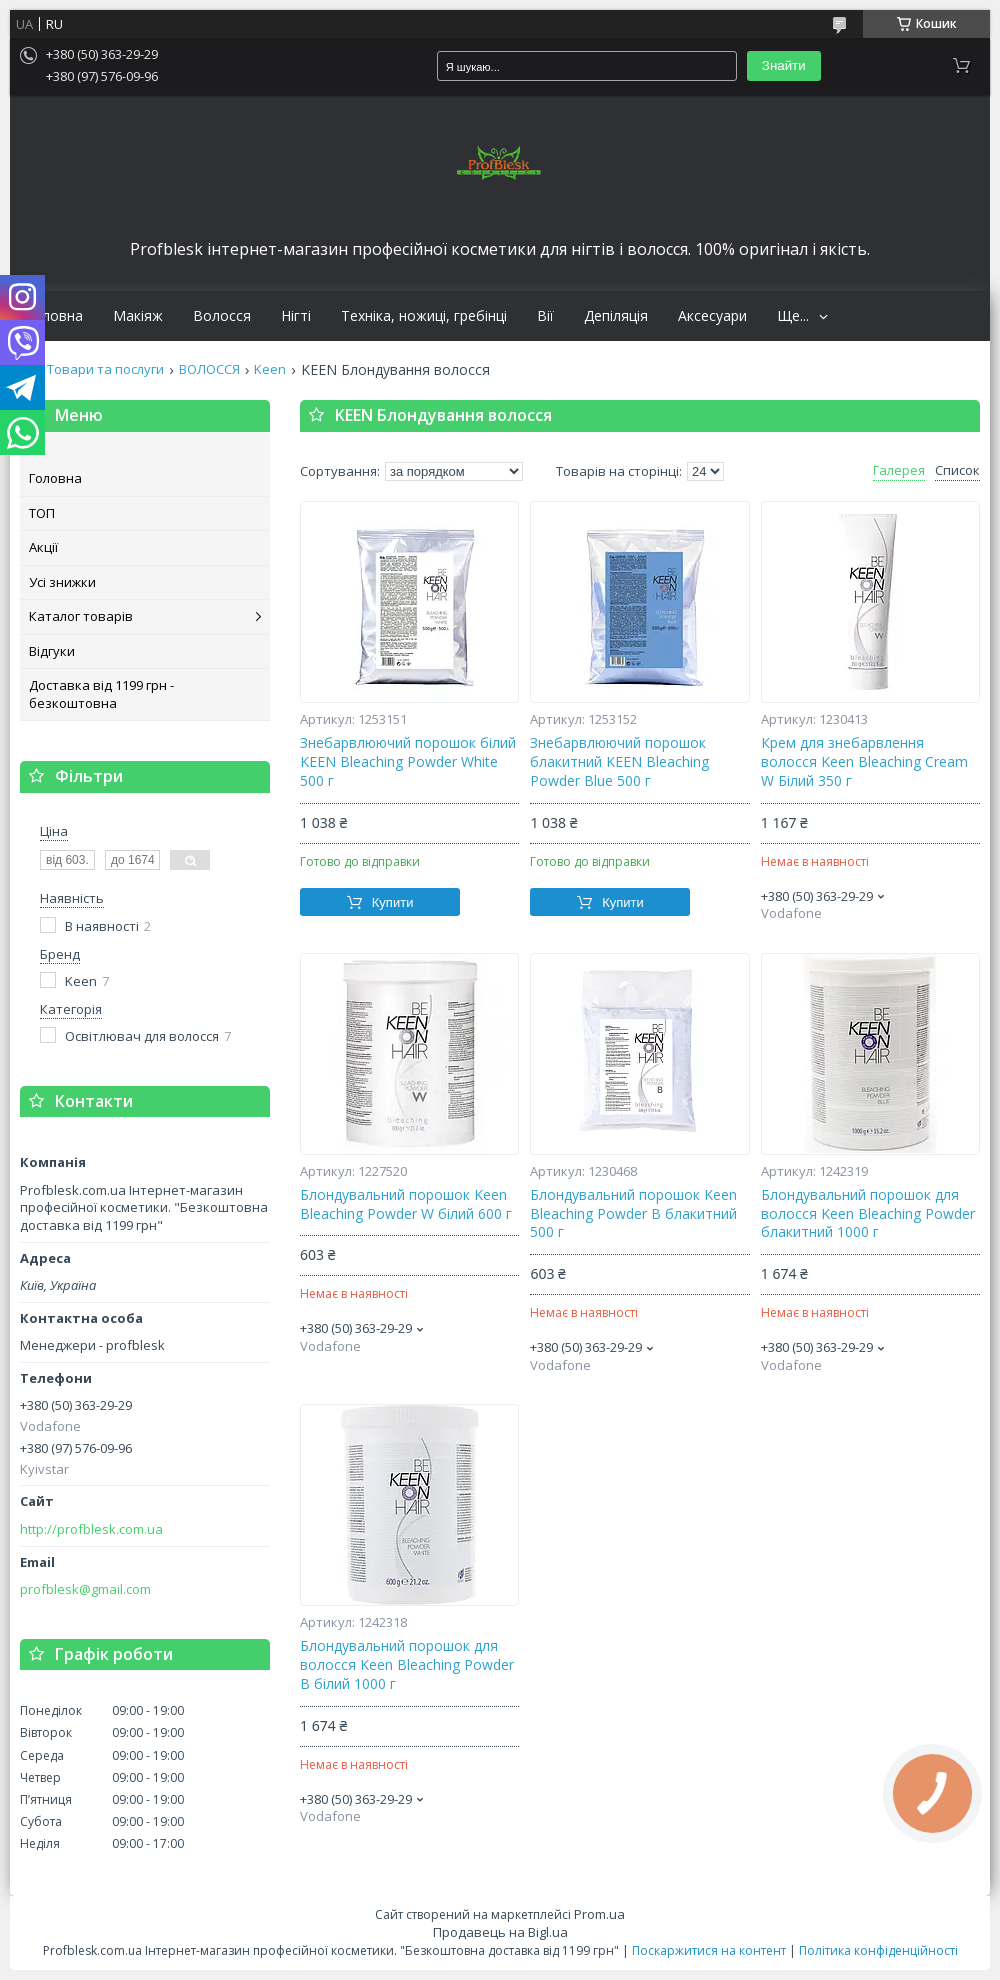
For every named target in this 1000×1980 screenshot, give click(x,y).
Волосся (222, 316)
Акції (43, 547)
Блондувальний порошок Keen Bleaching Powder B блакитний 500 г (633, 1214)
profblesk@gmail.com (85, 1589)
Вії (545, 316)
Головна (54, 316)
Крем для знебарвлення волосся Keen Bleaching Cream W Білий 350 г (864, 762)
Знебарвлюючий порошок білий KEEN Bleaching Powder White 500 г (408, 762)
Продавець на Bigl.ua (500, 1932)
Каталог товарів (81, 616)
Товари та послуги (105, 369)
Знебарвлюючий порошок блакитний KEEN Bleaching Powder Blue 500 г (619, 762)
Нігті (296, 316)
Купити (393, 902)
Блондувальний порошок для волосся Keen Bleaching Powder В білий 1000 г (407, 1665)
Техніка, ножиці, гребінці (424, 316)
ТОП (42, 513)
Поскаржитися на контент (709, 1950)
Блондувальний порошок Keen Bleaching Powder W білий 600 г (406, 1204)
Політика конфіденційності (878, 1950)
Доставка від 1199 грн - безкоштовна (101, 694)
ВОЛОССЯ (209, 369)
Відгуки (52, 651)
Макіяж (138, 316)
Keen (270, 369)
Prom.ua (599, 1914)
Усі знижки (62, 582)
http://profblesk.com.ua (91, 1529)
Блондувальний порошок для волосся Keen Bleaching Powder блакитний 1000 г (868, 1214)
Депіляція (616, 316)
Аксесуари (712, 316)
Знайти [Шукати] (784, 65)
